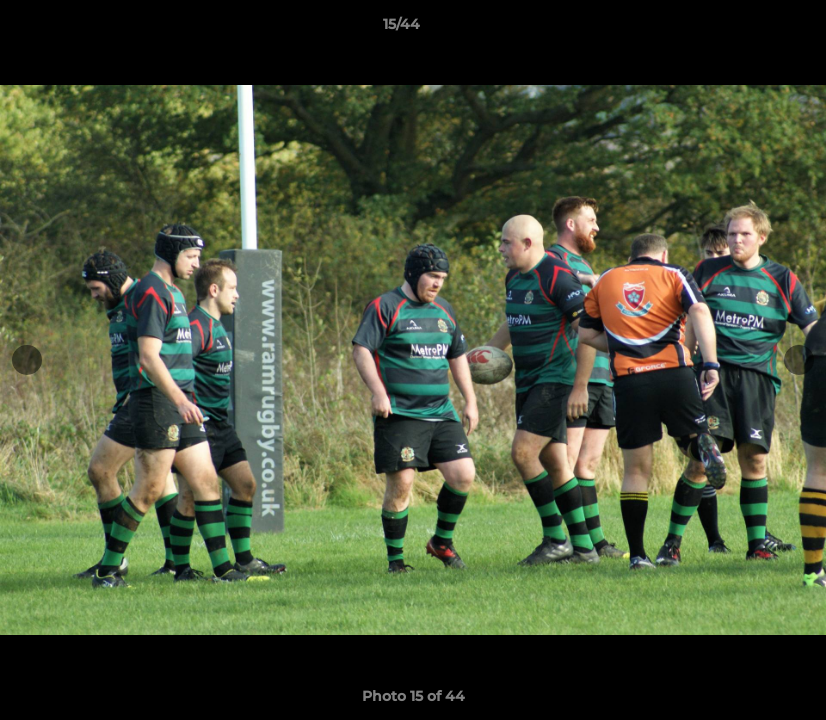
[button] (742, 29)
